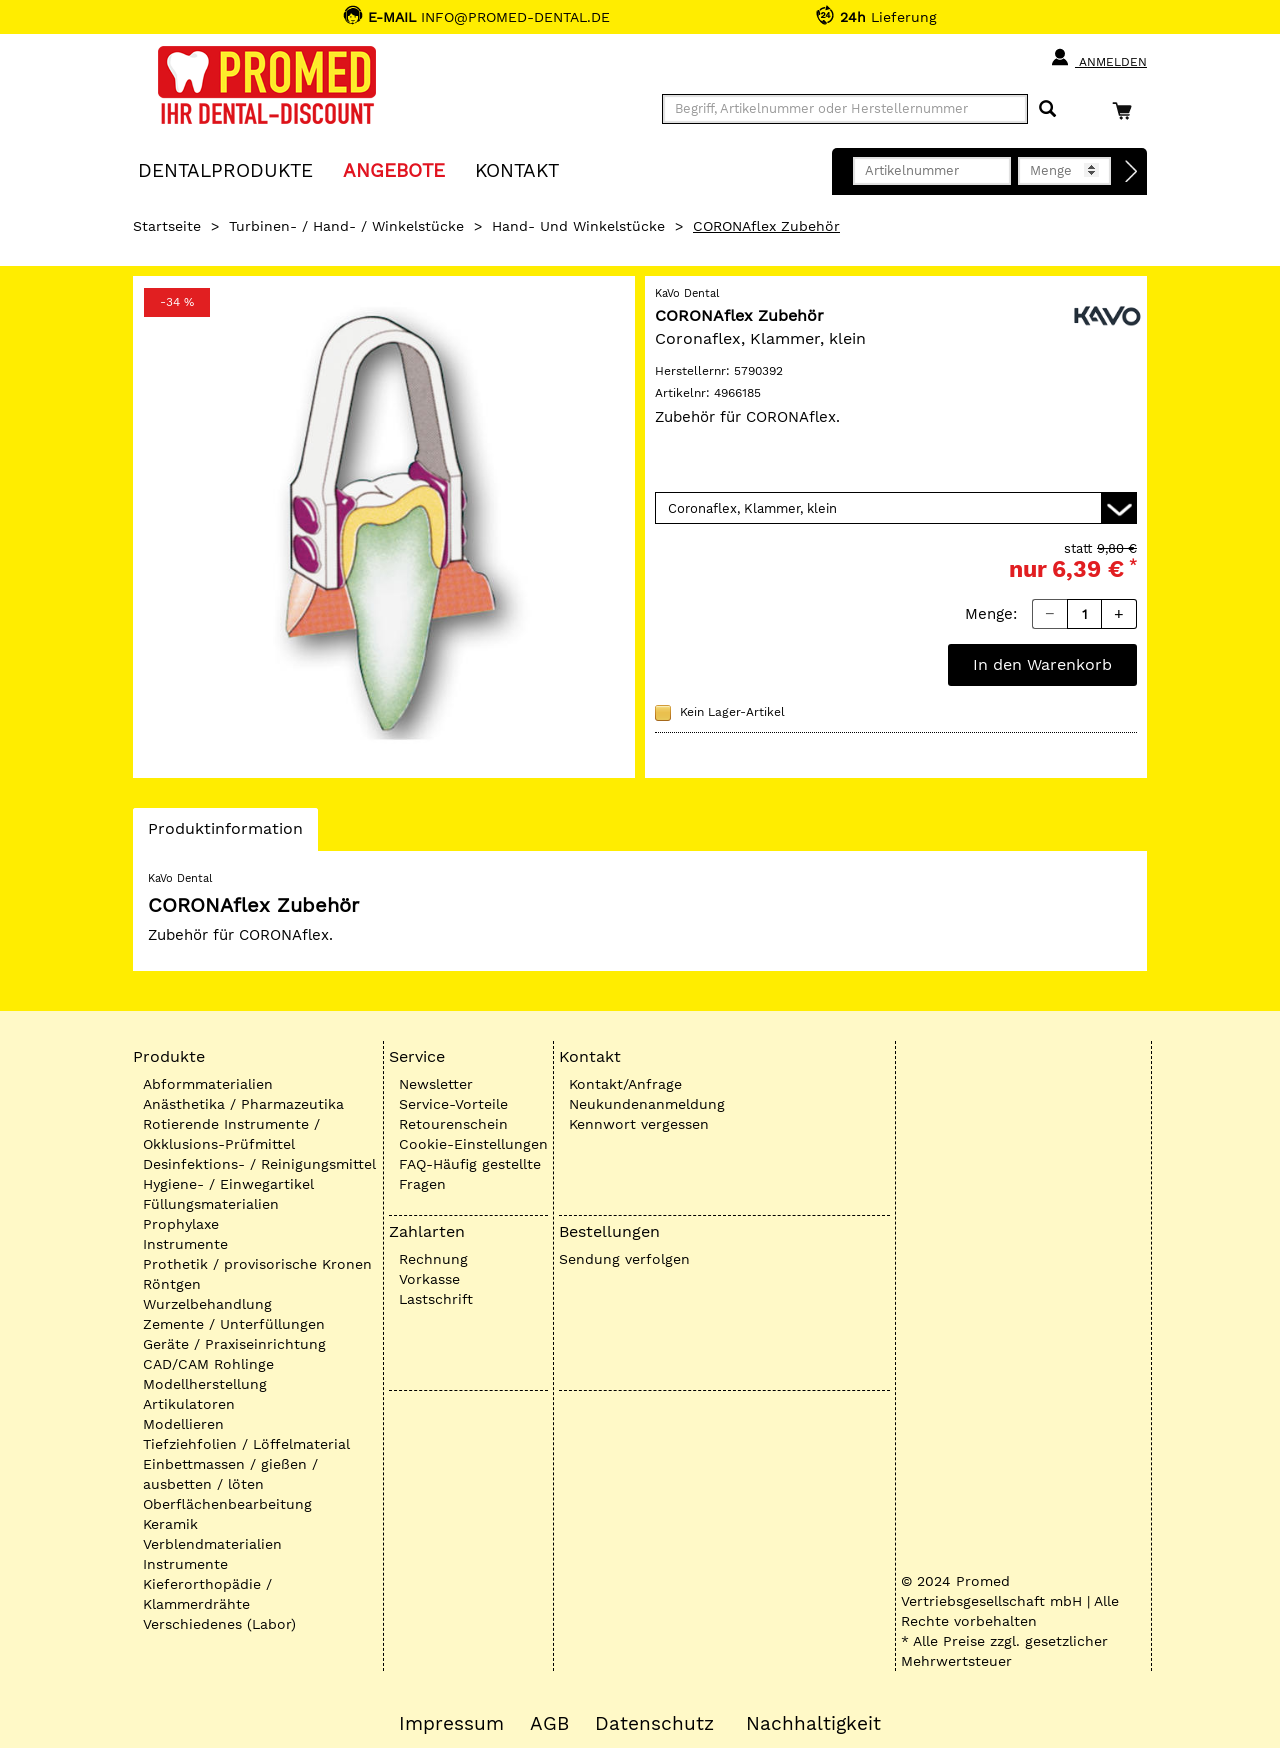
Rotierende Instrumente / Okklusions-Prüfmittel (231, 1134)
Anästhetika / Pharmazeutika (243, 1104)
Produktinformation (225, 834)
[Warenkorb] (1127, 110)
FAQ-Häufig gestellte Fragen (470, 1174)
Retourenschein (453, 1124)
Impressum (451, 1724)
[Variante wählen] (896, 508)
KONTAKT (517, 169)
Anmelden (1098, 58)
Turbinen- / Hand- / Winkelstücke (346, 226)
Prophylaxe (181, 1224)
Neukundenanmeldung (647, 1104)
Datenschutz (654, 1724)
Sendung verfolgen (624, 1259)
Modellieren (183, 1424)
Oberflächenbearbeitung (227, 1504)
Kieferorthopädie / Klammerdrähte (207, 1594)
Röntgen (172, 1284)
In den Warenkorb (1042, 664)
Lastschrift (436, 1299)
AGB (549, 1724)
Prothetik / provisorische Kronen (257, 1264)
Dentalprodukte (225, 169)
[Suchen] (1047, 109)
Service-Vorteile (453, 1104)
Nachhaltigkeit (813, 1724)
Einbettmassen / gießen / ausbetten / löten (230, 1474)
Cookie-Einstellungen (473, 1144)
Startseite (167, 226)
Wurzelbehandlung (207, 1304)
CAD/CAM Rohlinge (208, 1364)
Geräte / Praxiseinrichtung (234, 1344)
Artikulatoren (189, 1404)
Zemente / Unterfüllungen (234, 1324)
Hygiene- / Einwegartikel (228, 1184)
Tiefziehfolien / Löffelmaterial (246, 1444)
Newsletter (436, 1084)
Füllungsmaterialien (211, 1204)
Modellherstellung (205, 1384)
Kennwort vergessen (639, 1124)
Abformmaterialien (208, 1084)
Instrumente (185, 1244)
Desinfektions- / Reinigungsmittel (259, 1164)
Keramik (170, 1524)
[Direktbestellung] (1132, 172)
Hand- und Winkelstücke (578, 226)
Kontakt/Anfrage (625, 1084)
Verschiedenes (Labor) (219, 1624)
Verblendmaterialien (212, 1544)
